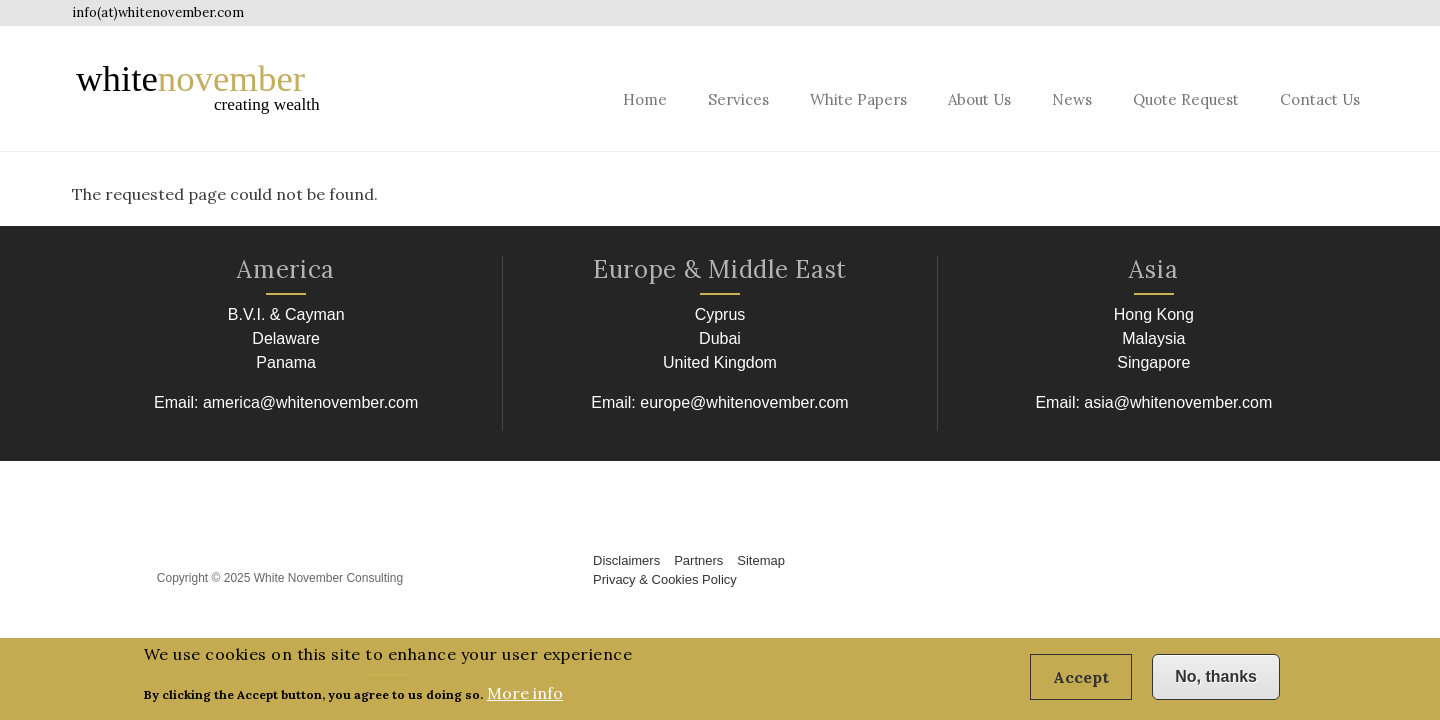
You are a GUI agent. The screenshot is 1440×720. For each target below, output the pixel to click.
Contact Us (1320, 99)
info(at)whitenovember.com (158, 12)
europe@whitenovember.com (744, 402)
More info (525, 698)
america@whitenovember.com (310, 402)
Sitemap (761, 560)
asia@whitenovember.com (1178, 402)
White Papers (858, 99)
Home (645, 99)
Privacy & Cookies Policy (665, 579)
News (1072, 99)
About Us (979, 99)
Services (738, 99)
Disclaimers (626, 560)
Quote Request (1186, 99)
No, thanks (1216, 682)
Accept (1081, 683)
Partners (698, 560)
